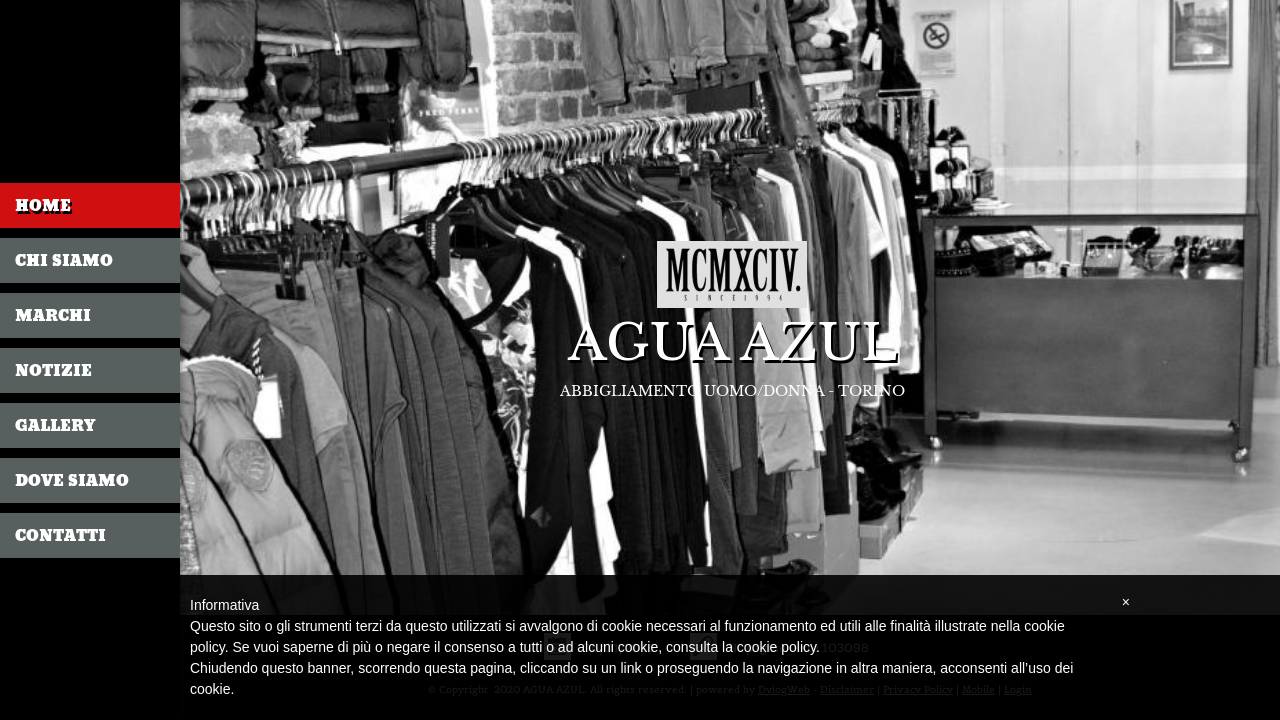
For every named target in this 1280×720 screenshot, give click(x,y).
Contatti (60, 535)
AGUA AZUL (732, 343)
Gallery (55, 425)
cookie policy (776, 647)
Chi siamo (64, 260)
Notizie (53, 370)
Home (43, 205)
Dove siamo (72, 480)
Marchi (53, 315)
